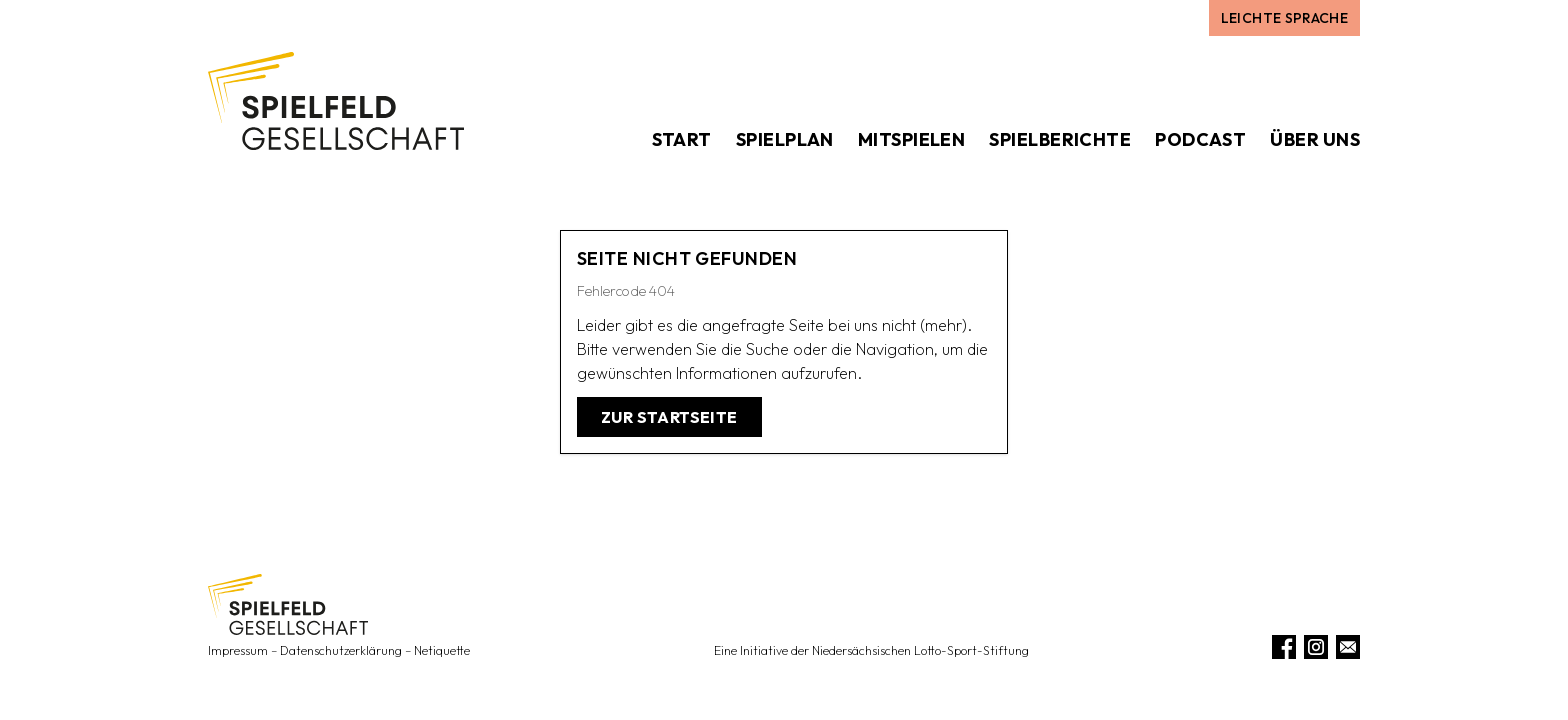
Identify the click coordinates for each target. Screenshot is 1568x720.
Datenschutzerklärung (341, 650)
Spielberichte (1060, 139)
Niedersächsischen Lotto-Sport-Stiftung (920, 650)
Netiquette (442, 650)
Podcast (1200, 139)
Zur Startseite (669, 417)
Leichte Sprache (1284, 18)
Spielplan (785, 139)
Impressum (238, 650)
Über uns (1315, 139)
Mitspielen (912, 139)
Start (682, 139)
